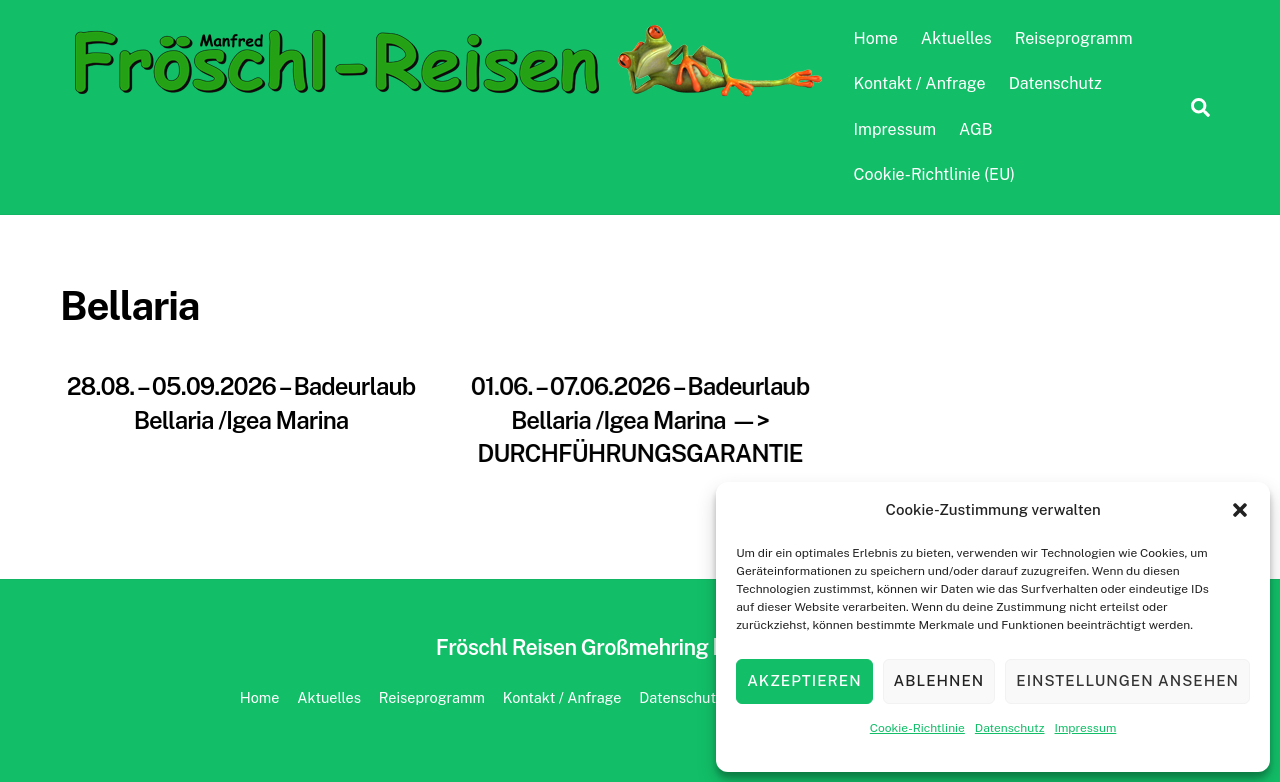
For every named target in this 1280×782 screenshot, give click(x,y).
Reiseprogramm (1074, 38)
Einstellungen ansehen (1127, 680)
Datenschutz (1010, 728)
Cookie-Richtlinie (917, 728)
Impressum (1086, 728)
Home (876, 38)
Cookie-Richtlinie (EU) (934, 174)
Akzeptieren (804, 680)
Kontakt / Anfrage (920, 83)
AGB (975, 129)
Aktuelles (956, 38)
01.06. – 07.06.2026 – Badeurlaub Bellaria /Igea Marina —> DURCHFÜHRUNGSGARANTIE (640, 419)
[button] (1240, 510)
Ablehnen (939, 680)
